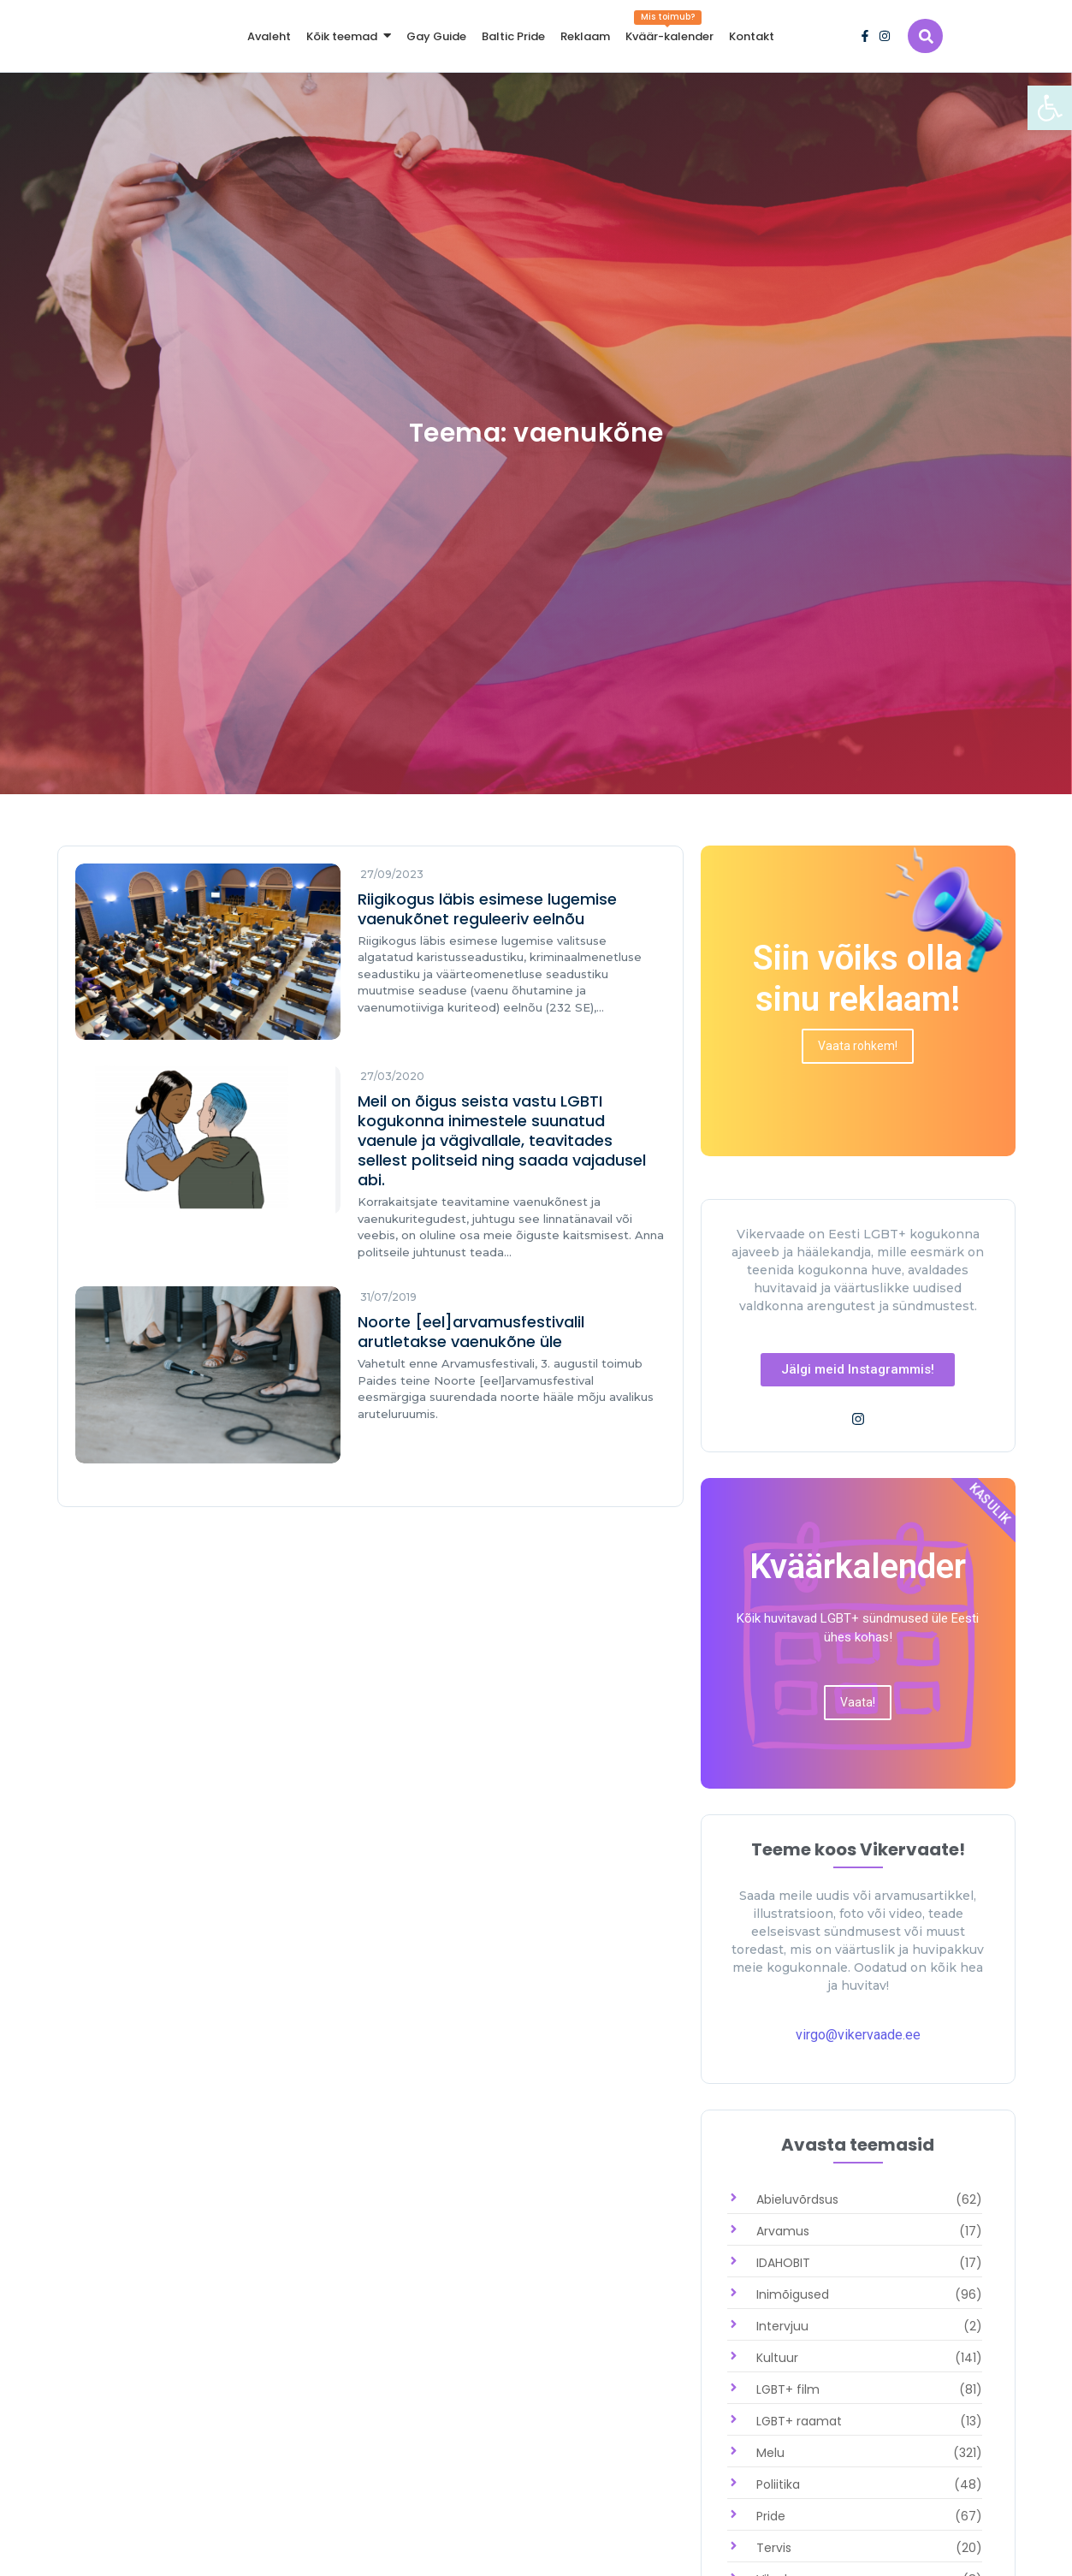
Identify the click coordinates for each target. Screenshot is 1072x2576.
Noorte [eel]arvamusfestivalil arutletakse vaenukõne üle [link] (471, 1332)
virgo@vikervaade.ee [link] (858, 2035)
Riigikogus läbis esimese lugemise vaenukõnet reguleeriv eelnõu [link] (487, 909)
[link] (1050, 108)
